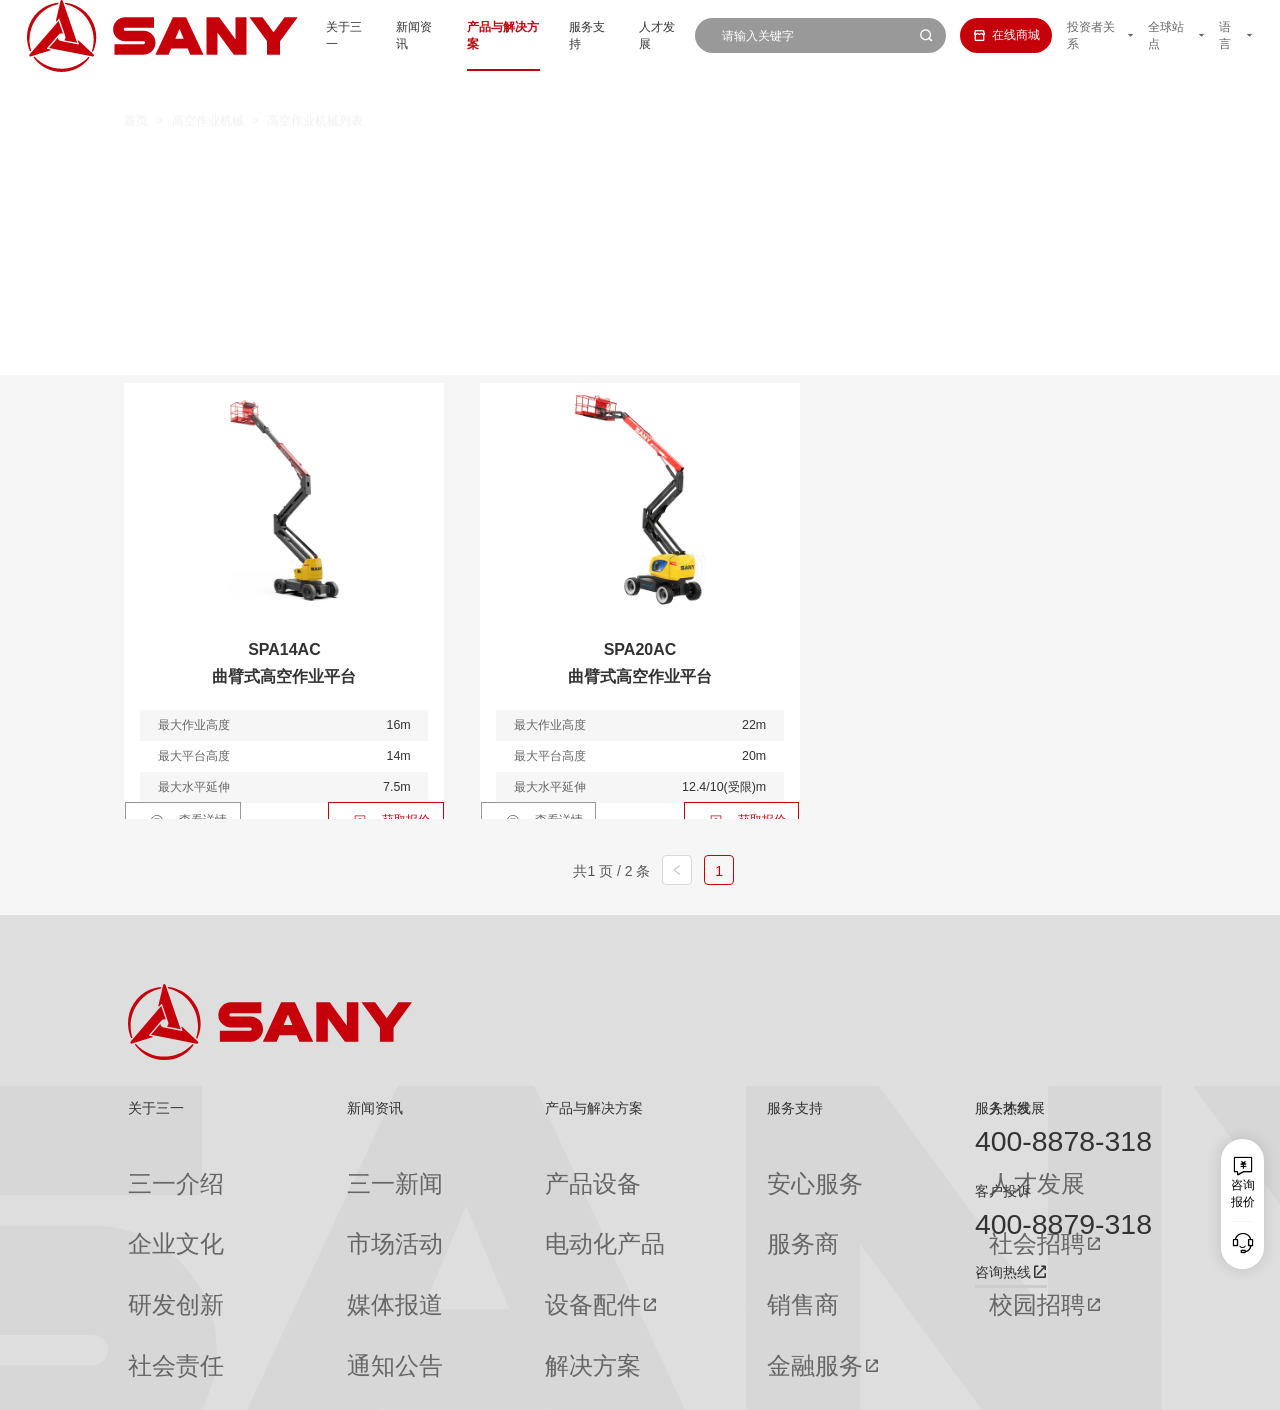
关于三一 (291, 35)
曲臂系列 (477, 164)
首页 (136, 88)
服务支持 (556, 35)
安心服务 (669, 1169)
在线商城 (985, 35)
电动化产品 (475, 1201)
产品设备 (469, 1169)
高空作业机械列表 (315, 88)
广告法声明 (1124, 1382)
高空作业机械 (208, 88)
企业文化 (152, 1201)
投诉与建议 (675, 1330)
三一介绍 (152, 1169)
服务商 (663, 1201)
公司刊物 (152, 1329)
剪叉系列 (585, 164)
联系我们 (942, 1382)
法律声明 (1060, 1382)
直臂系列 (369, 164)
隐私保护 (1001, 1382)
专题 (299, 1329)
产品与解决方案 (461, 35)
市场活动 (311, 1201)
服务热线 (1003, 1108)
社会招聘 (831, 1202)
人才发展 (632, 35)
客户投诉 (1003, 1191)
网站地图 (883, 1382)
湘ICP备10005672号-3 (355, 1382)
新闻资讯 (367, 35)
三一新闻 (311, 1169)
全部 (291, 164)
